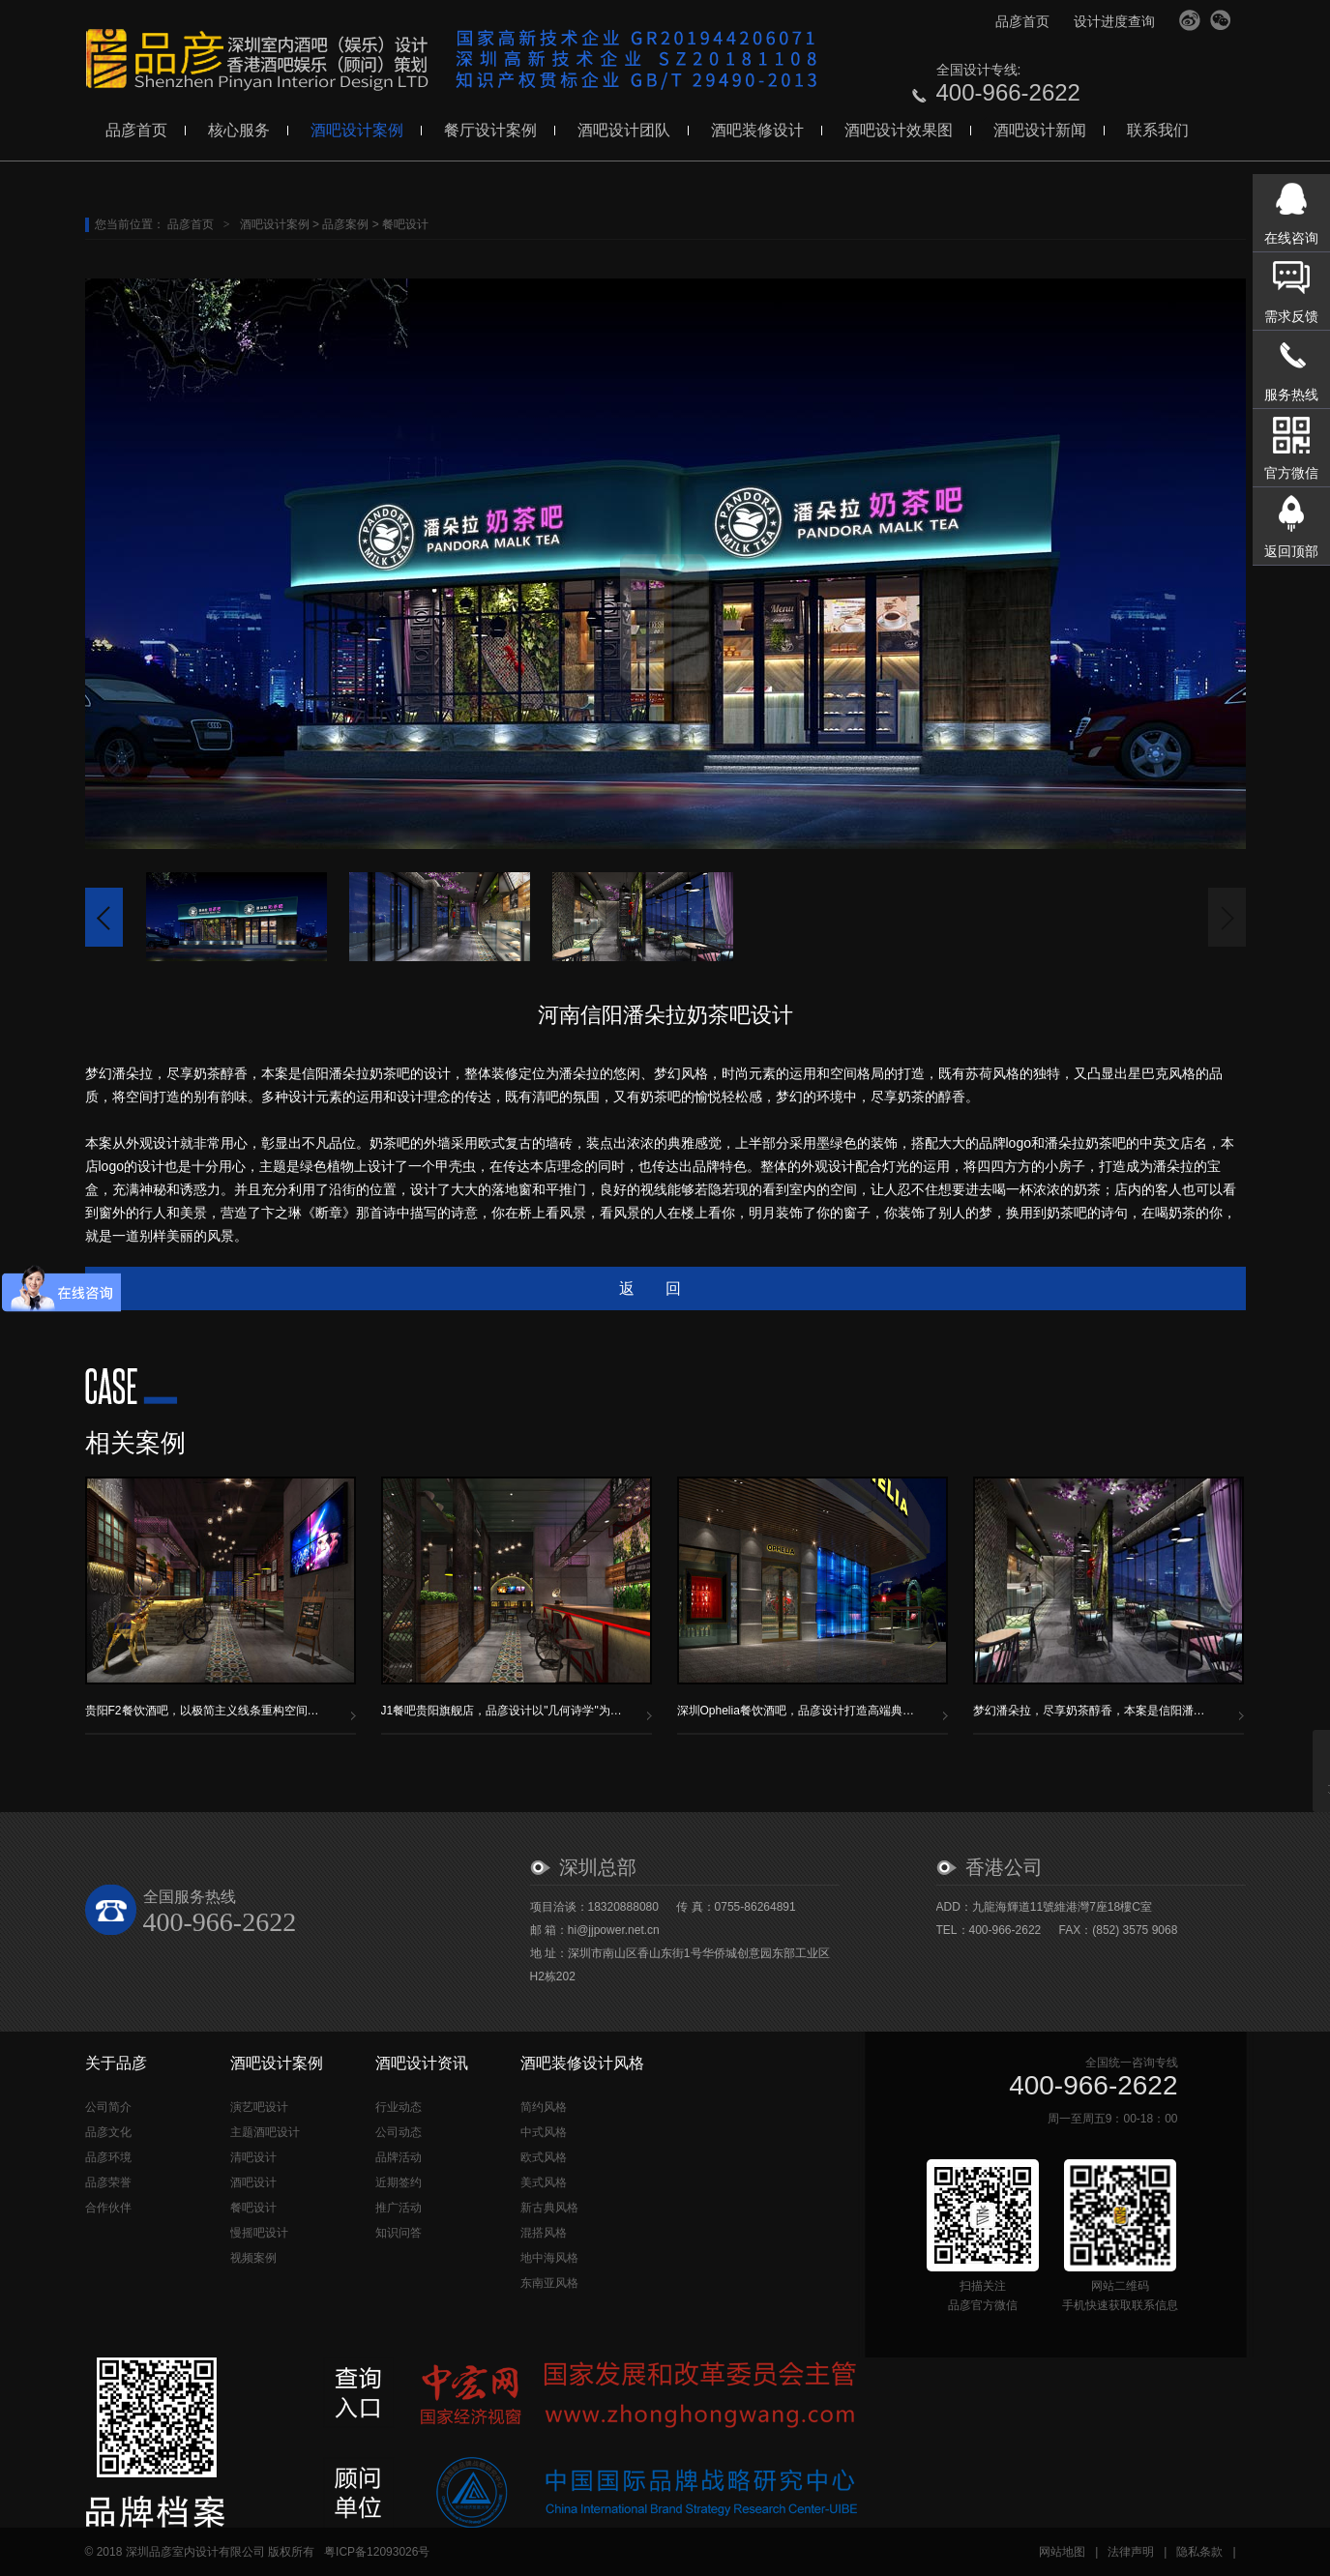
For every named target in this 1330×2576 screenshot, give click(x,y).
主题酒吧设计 (265, 2132)
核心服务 (239, 130)
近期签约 (398, 2182)
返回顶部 (1291, 551)
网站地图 (1062, 2552)
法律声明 (1131, 2552)
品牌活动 (398, 2157)
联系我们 (1158, 130)
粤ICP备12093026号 (376, 2552)
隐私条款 (1199, 2552)
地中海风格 (549, 2258)
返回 (665, 1288)
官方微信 (1220, 20)
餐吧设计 (405, 224)
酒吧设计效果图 (898, 130)
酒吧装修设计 (757, 130)
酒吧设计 (253, 2182)
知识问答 (398, 2232)
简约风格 (543, 2107)
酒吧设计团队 (623, 130)
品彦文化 (108, 2132)
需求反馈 (1291, 316)
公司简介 (108, 2107)
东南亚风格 (549, 2283)
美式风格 (543, 2182)
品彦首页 (1022, 21)
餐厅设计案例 (490, 130)
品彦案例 (345, 224)
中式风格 (543, 2132)
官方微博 (1189, 20)
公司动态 (398, 2132)
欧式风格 (543, 2157)
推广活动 (398, 2207)
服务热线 (1291, 394)
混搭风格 (543, 2232)
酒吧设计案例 (356, 130)
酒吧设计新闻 (1039, 130)
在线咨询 (1291, 238)
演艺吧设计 (259, 2107)
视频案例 (253, 2258)
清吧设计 (253, 2157)
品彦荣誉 (108, 2182)
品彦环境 (108, 2157)
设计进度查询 (1114, 21)
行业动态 (398, 2107)
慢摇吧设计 (259, 2232)
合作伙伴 (108, 2207)
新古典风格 (549, 2207)
